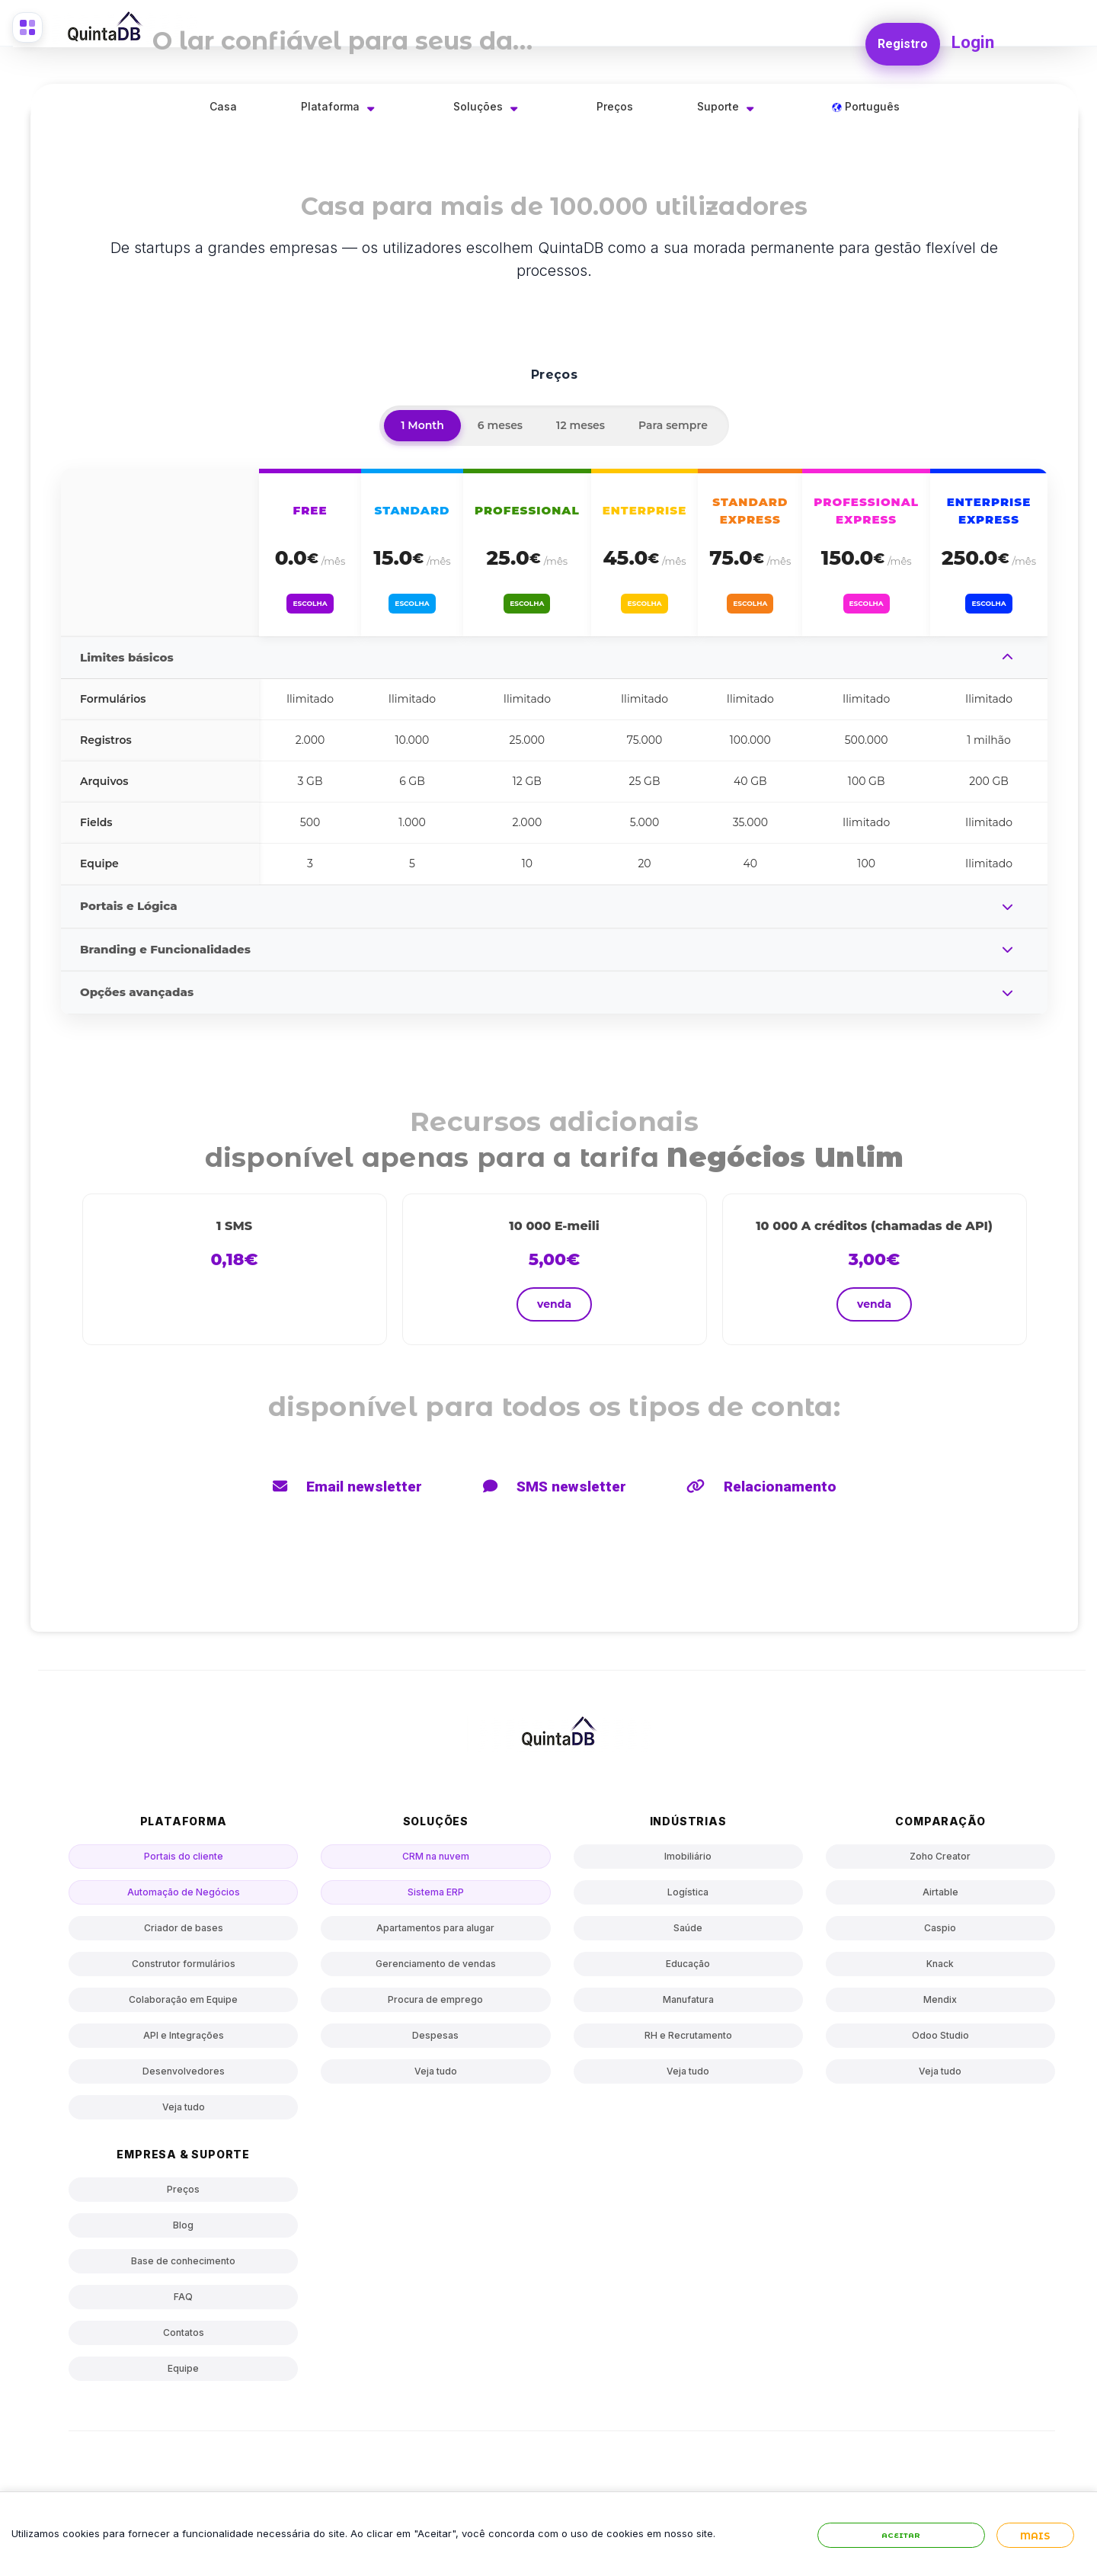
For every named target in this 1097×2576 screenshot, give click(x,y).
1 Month (422, 425)
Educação (688, 1963)
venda (554, 1304)
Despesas (435, 2035)
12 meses (580, 425)
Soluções (478, 106)
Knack (940, 1963)
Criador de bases (183, 1928)
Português (866, 106)
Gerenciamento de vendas (436, 1963)
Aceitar (900, 2550)
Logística (687, 1892)
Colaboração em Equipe (183, 1999)
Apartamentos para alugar (435, 1928)
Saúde (687, 1928)
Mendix (940, 1999)
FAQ (183, 2296)
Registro (899, 35)
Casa (223, 106)
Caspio (940, 1928)
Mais (1035, 2549)
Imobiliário (688, 1856)
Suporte (718, 106)
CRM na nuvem (435, 1856)
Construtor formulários (183, 1963)
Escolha (310, 598)
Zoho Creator (940, 1856)
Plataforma (330, 106)
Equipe (183, 2368)
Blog (183, 2225)
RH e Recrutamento (688, 2035)
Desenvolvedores (183, 2071)
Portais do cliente (183, 1856)
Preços (614, 106)
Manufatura (688, 1999)
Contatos (183, 2332)
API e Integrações (183, 2035)
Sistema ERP (436, 1892)
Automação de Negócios (183, 1892)
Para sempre (673, 425)
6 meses (500, 425)
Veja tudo (183, 2107)
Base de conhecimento (183, 2261)
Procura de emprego (435, 1999)
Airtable (940, 1892)
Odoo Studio (940, 2035)
